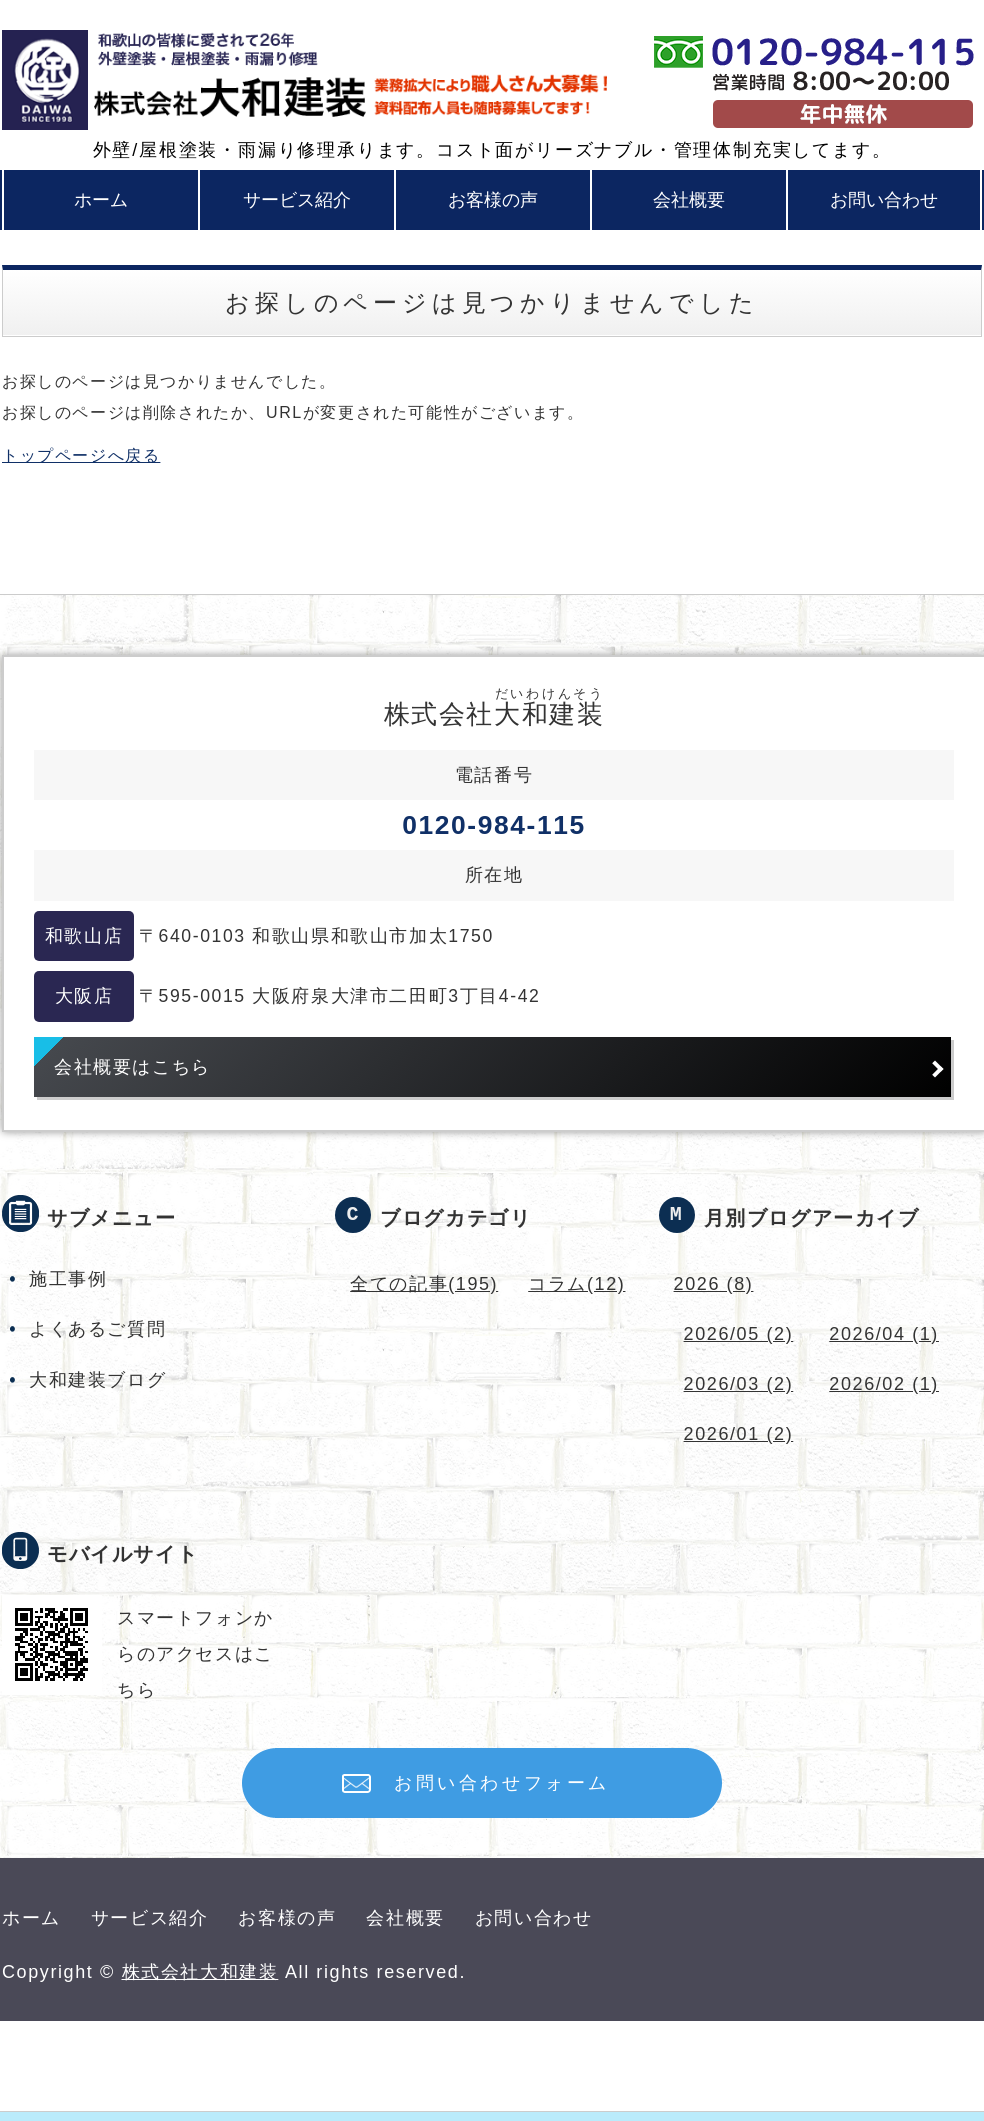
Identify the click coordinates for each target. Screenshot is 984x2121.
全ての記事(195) (424, 1284)
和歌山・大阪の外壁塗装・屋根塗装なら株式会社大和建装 (209, 80)
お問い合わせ (884, 200)
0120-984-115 (494, 825)
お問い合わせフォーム (502, 1783)
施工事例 (68, 1279)
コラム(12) (576, 1284)
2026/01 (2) (739, 1434)
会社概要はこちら (132, 1067)
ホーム (101, 200)
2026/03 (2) (739, 1384)
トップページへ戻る (81, 455)
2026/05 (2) (739, 1334)
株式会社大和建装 (200, 1972)
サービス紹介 (297, 200)
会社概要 (689, 200)
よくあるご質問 (97, 1329)
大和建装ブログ (97, 1380)
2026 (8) (714, 1284)
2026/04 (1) (884, 1334)
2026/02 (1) (884, 1384)
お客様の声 (493, 200)
